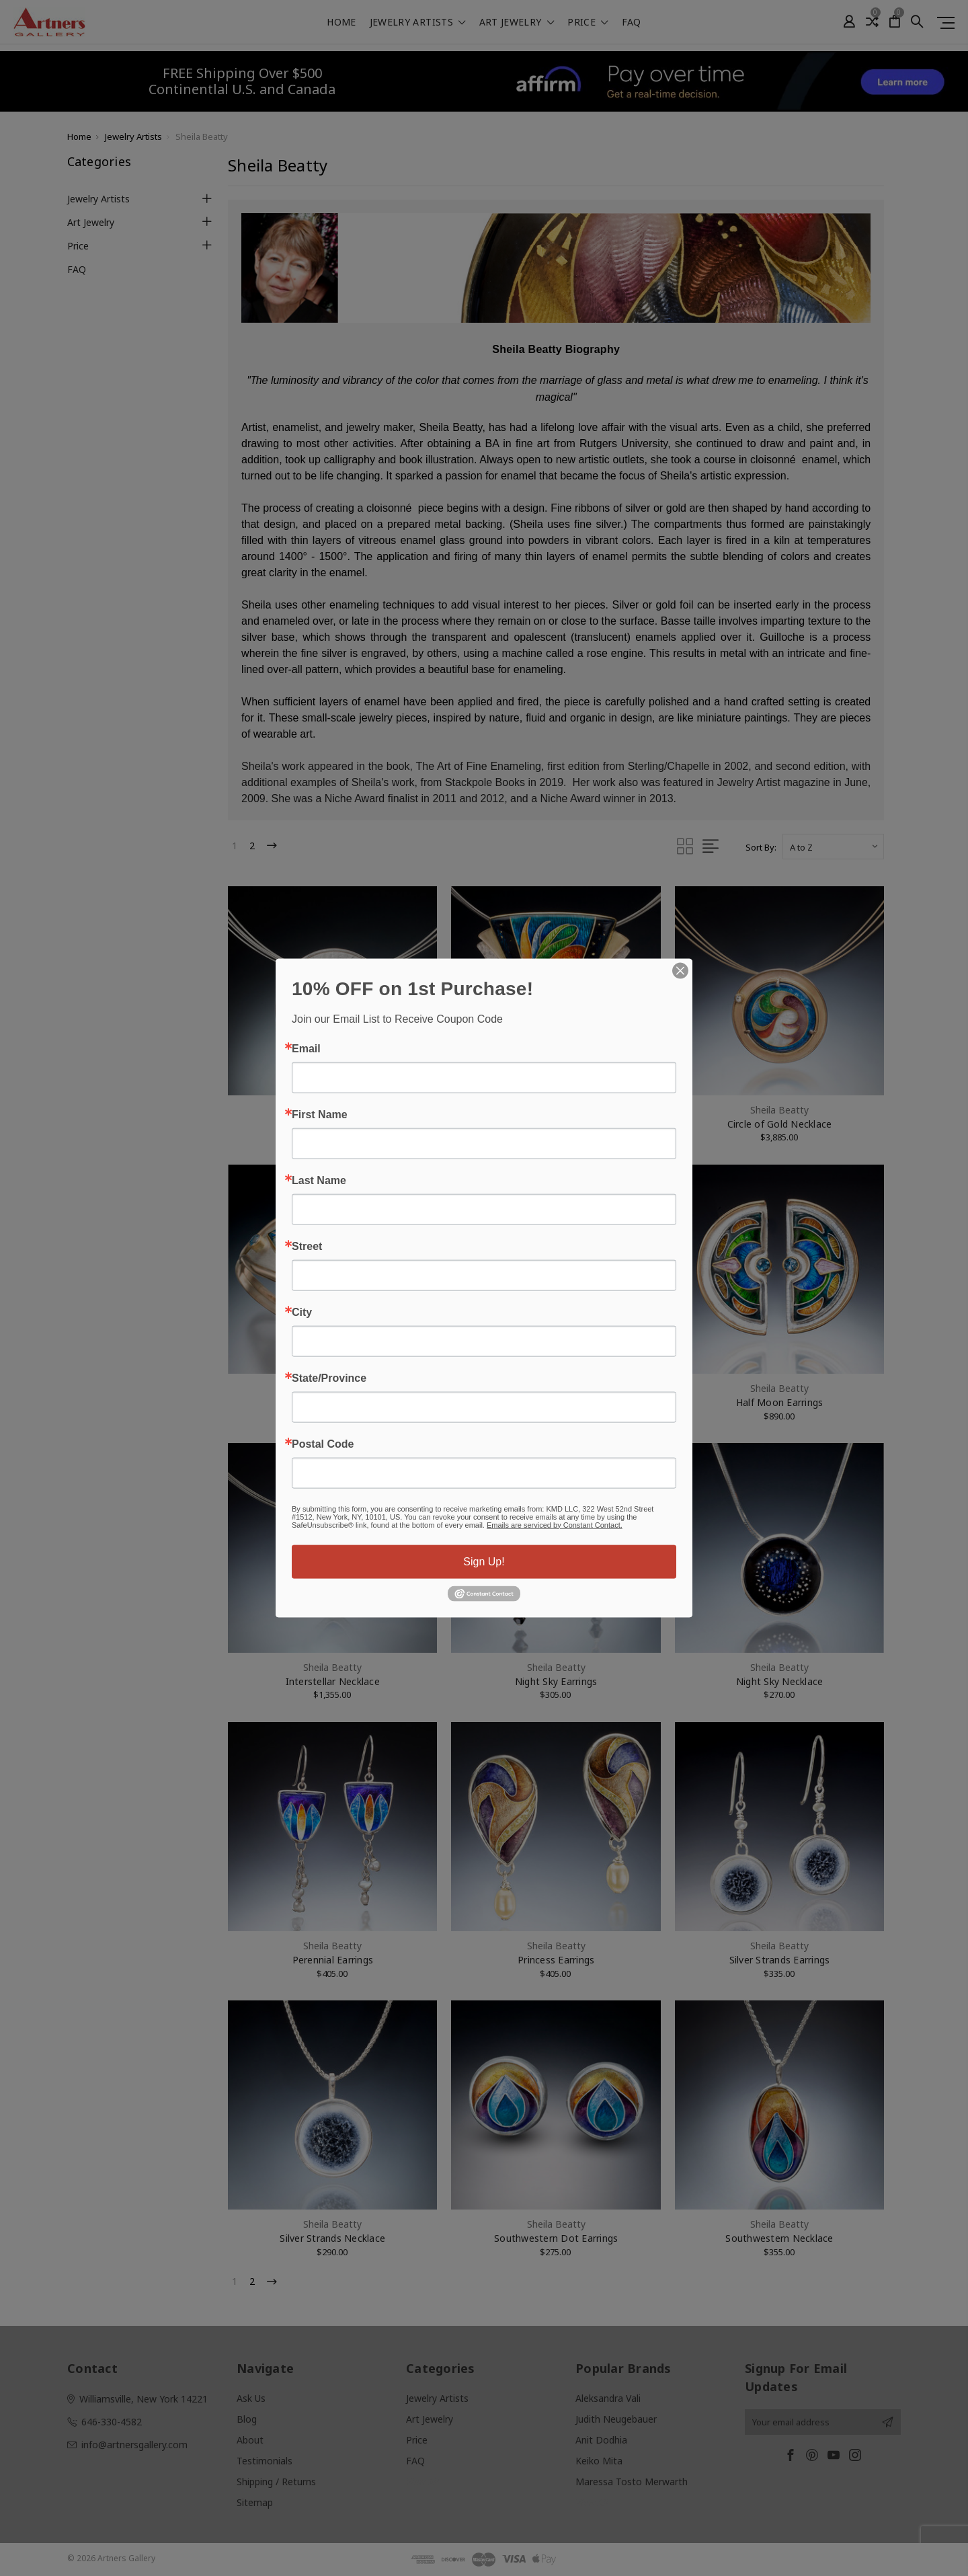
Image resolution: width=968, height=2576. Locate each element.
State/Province (329, 1377)
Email (306, 1048)
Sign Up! (483, 1561)
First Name (320, 1114)
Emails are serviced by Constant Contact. (554, 1524)
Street (307, 1246)
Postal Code (323, 1443)
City (302, 1311)
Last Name (319, 1180)
